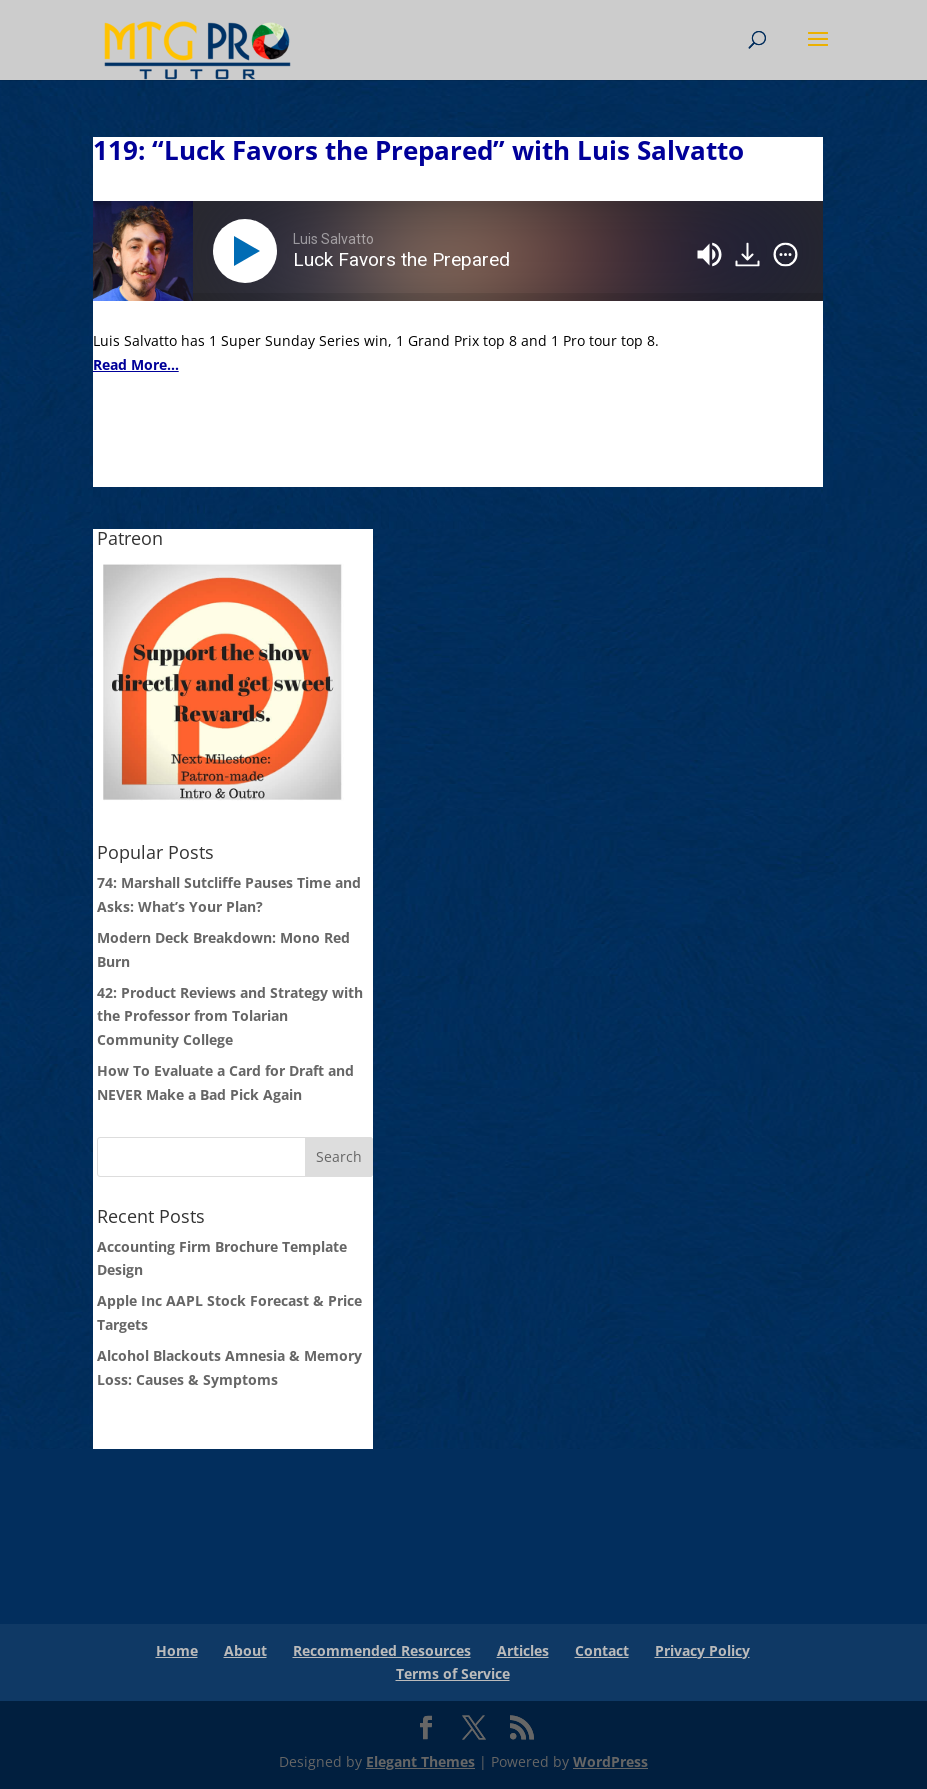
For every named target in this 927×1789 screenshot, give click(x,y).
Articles (523, 1650)
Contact (602, 1650)
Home (177, 1650)
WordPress (610, 1761)
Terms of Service (453, 1673)
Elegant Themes (420, 1761)
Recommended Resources (382, 1650)
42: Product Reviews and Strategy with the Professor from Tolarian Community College (230, 1016)
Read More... (136, 364)
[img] (785, 255)
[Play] (249, 251)
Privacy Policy (702, 1650)
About (245, 1650)
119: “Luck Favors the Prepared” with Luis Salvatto (418, 150)
